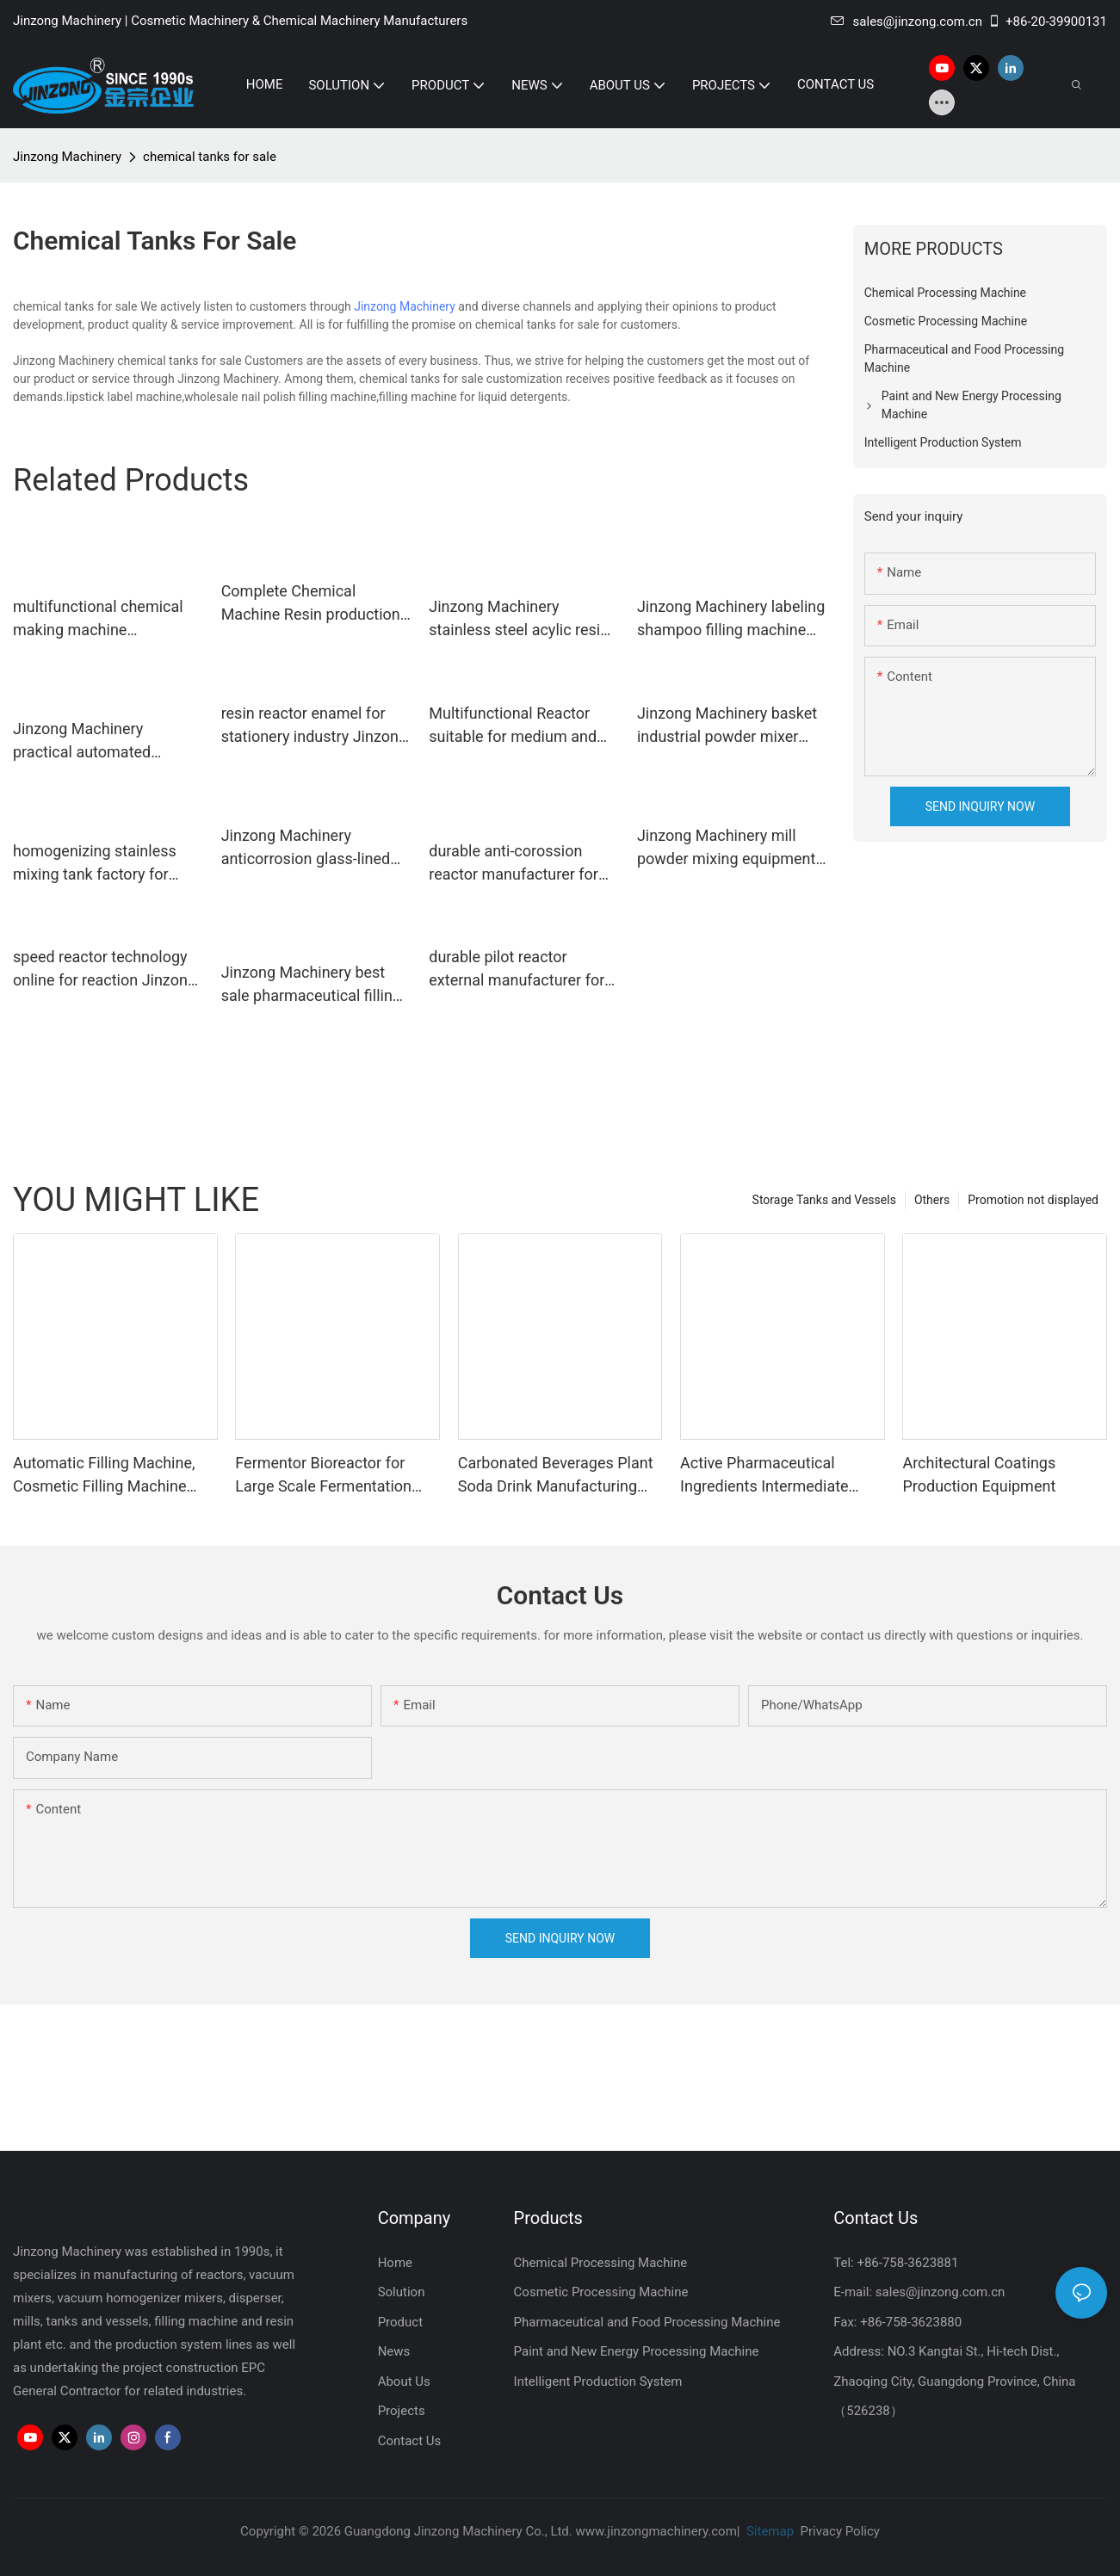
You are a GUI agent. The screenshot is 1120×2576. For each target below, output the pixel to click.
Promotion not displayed (1033, 1200)
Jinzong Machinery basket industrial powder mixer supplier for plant (727, 726)
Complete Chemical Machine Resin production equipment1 (310, 604)
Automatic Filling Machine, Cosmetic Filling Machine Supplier (104, 1476)
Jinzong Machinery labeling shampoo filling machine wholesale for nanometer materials (731, 619)
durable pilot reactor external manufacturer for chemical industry (516, 969)
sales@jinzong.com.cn (906, 21)
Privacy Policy (840, 2531)
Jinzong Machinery (67, 156)
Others (932, 1200)
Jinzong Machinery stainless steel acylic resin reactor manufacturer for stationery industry (519, 619)
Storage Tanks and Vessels (824, 1200)
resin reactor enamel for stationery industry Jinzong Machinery (314, 726)
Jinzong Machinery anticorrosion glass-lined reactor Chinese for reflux (308, 848)
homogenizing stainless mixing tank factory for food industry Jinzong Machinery (94, 864)
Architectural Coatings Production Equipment (978, 1474)
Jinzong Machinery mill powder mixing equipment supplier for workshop (726, 848)
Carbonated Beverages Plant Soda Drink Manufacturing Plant (555, 1476)
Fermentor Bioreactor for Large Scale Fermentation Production (323, 1476)
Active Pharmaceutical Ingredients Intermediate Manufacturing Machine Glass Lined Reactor (764, 1476)
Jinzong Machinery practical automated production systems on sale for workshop (107, 741)
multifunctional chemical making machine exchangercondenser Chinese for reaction (98, 619)
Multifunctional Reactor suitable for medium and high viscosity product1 (513, 726)
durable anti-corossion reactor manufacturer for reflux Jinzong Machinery (515, 864)
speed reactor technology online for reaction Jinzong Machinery (104, 969)
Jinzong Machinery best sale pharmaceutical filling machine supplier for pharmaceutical (311, 985)
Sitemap (768, 2531)
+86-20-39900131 (1047, 21)
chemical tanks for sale (209, 156)
